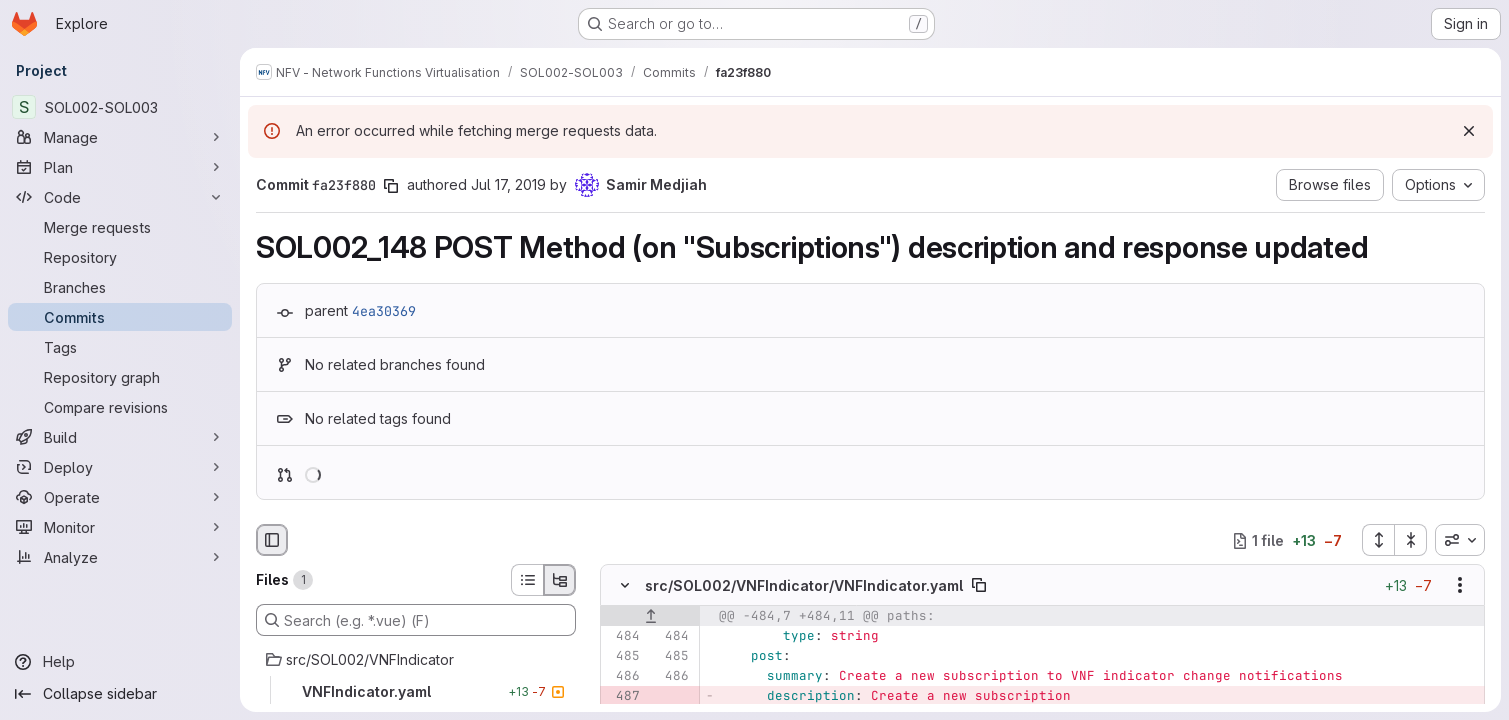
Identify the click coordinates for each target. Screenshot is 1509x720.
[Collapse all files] (1411, 540)
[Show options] (1460, 586)
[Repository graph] (120, 377)
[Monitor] (120, 527)
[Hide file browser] (272, 540)
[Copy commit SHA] (391, 186)
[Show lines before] (650, 617)
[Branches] (120, 287)
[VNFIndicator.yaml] (416, 692)
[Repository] (120, 257)
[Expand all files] (1378, 540)
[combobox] (1460, 540)
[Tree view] (560, 580)
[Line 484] (623, 637)
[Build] (120, 437)
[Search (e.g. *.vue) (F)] (416, 620)
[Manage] (120, 137)
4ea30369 (384, 311)
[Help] (120, 662)
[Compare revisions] (120, 407)
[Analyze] (120, 557)
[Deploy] (120, 467)
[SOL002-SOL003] (120, 107)
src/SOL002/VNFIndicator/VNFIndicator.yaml (804, 585)
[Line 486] (623, 677)
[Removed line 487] (623, 697)
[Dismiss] (1469, 131)
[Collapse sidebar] (120, 694)
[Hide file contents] (625, 586)
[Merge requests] (120, 227)
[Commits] (120, 317)
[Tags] (120, 347)
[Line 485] (623, 657)
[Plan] (120, 167)
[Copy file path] (979, 586)
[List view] (527, 580)
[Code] (120, 197)
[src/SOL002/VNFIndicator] (416, 660)
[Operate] (120, 497)
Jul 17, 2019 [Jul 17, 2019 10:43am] (508, 184)
